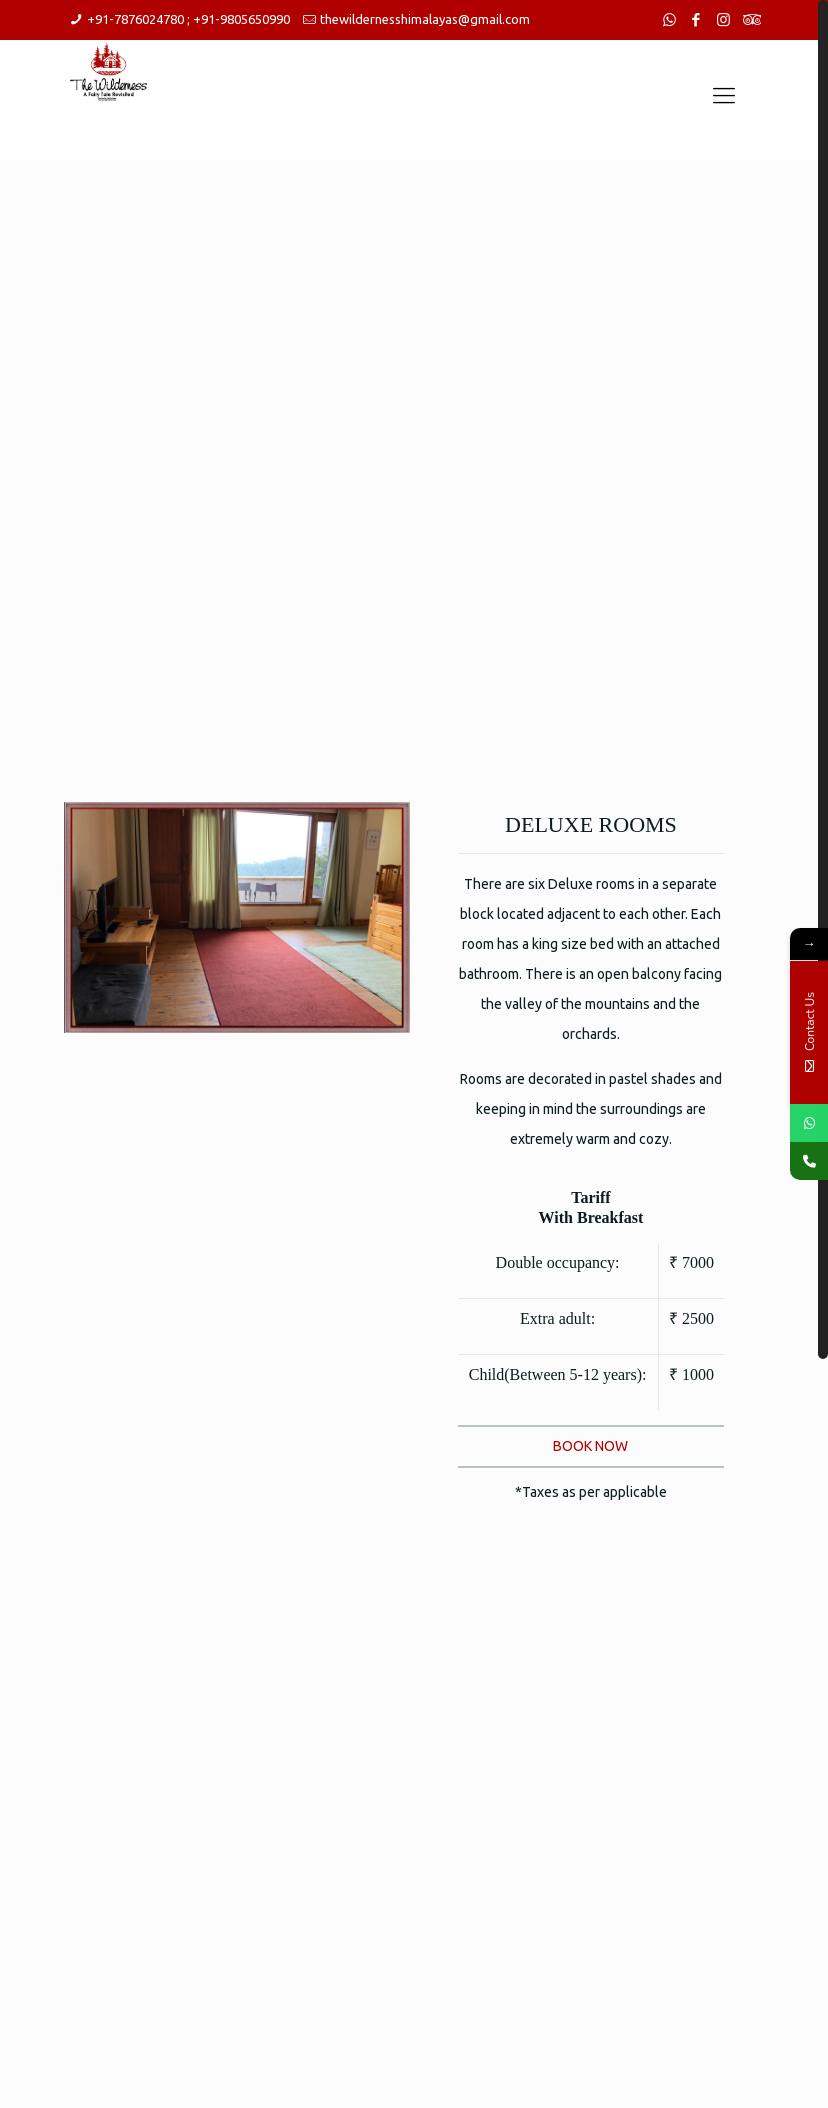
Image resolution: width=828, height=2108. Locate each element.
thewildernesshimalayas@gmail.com (425, 19)
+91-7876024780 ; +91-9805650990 (188, 19)
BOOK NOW (590, 1446)
